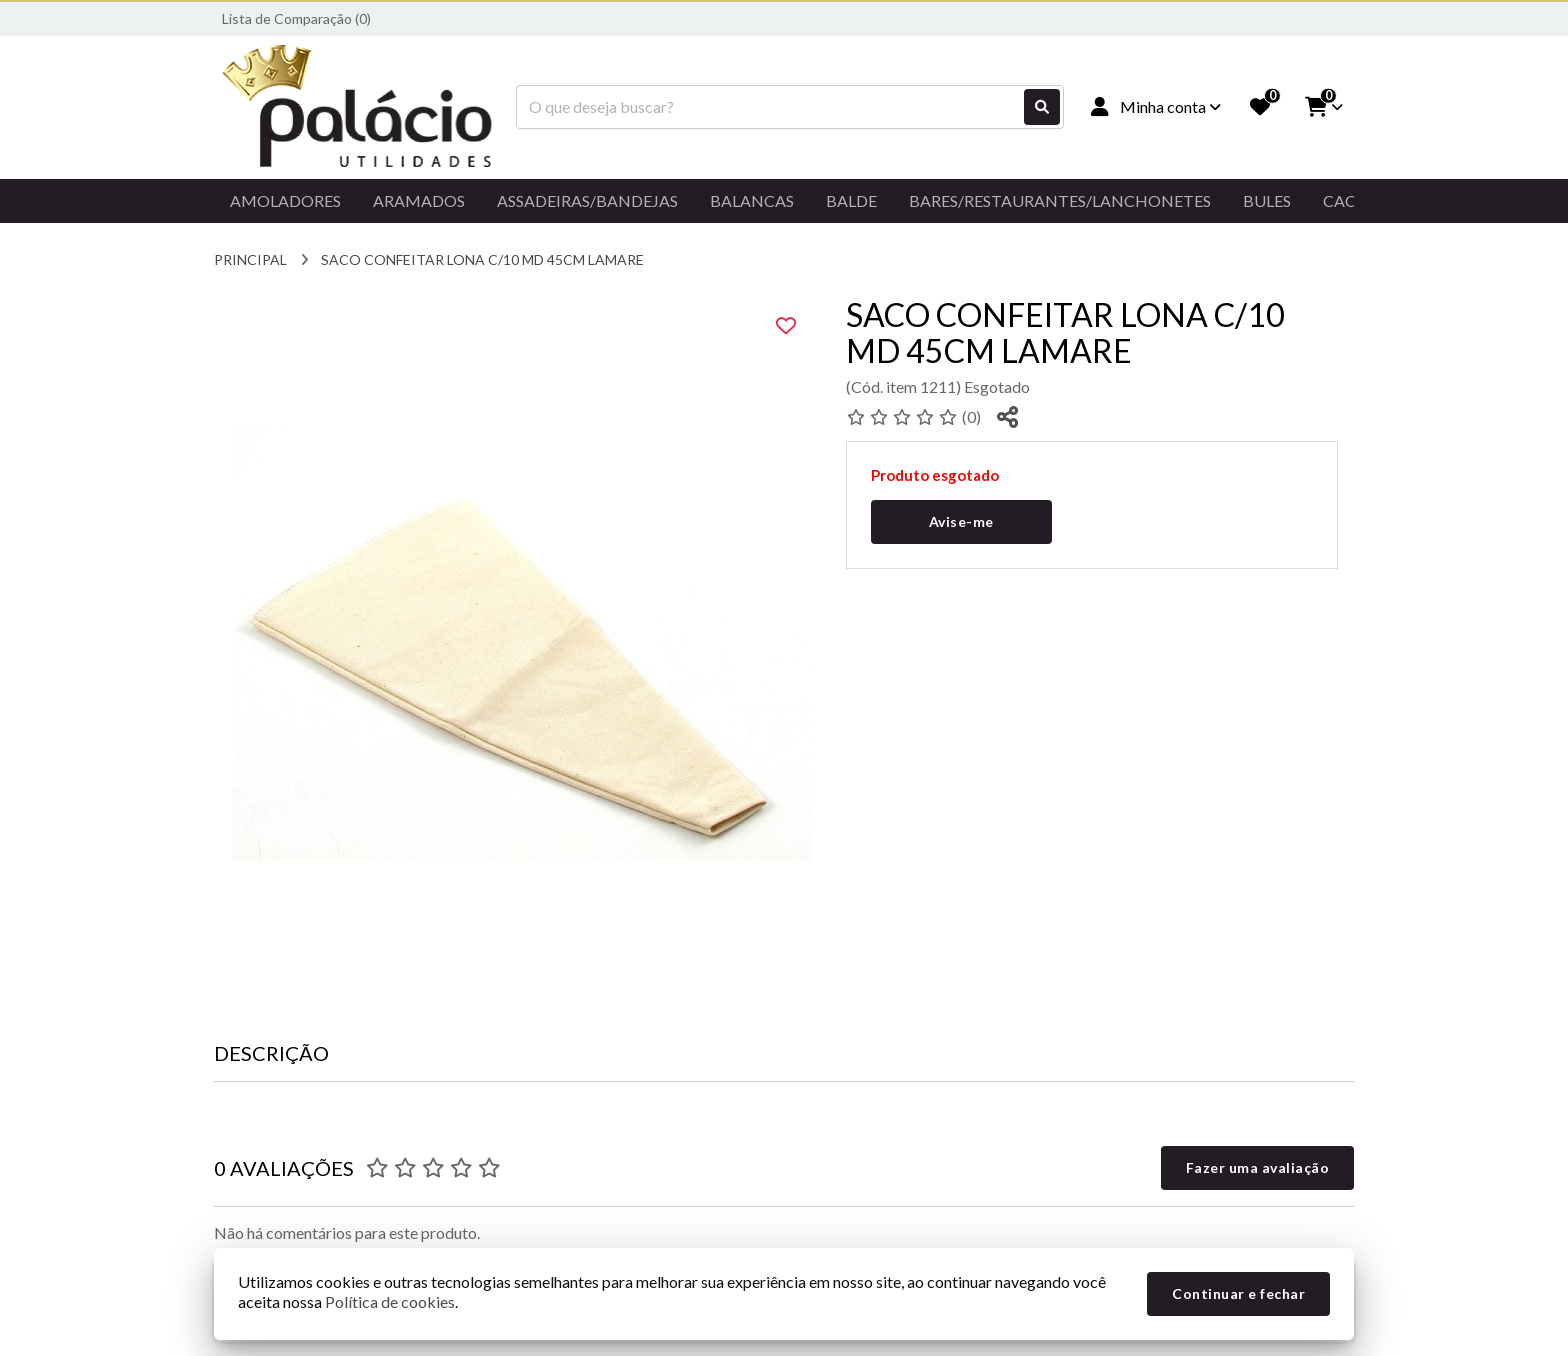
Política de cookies (390, 1301)
